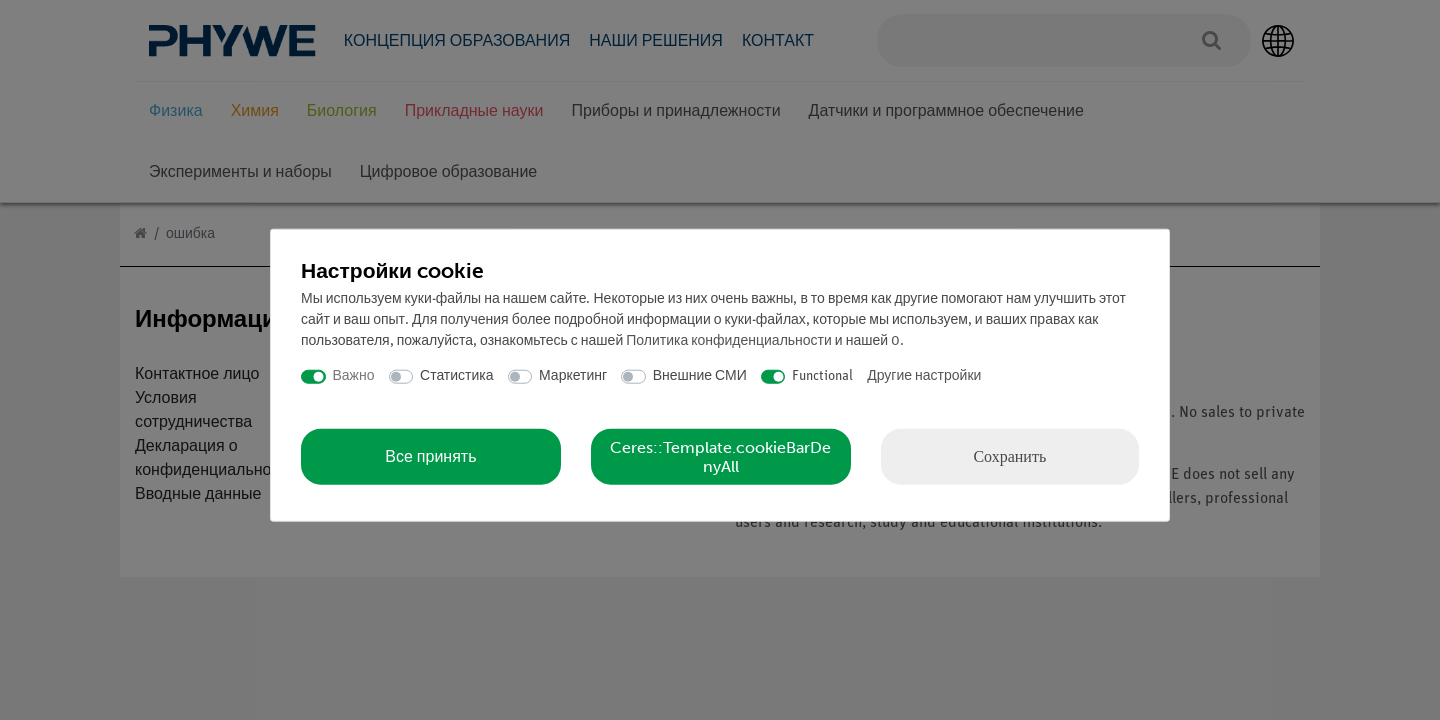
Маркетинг (573, 376)
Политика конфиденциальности (729, 341)
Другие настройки (924, 376)
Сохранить (1009, 455)
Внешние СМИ (700, 376)
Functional (822, 376)
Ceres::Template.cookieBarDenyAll (720, 456)
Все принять (430, 456)
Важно (354, 376)
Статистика (457, 376)
